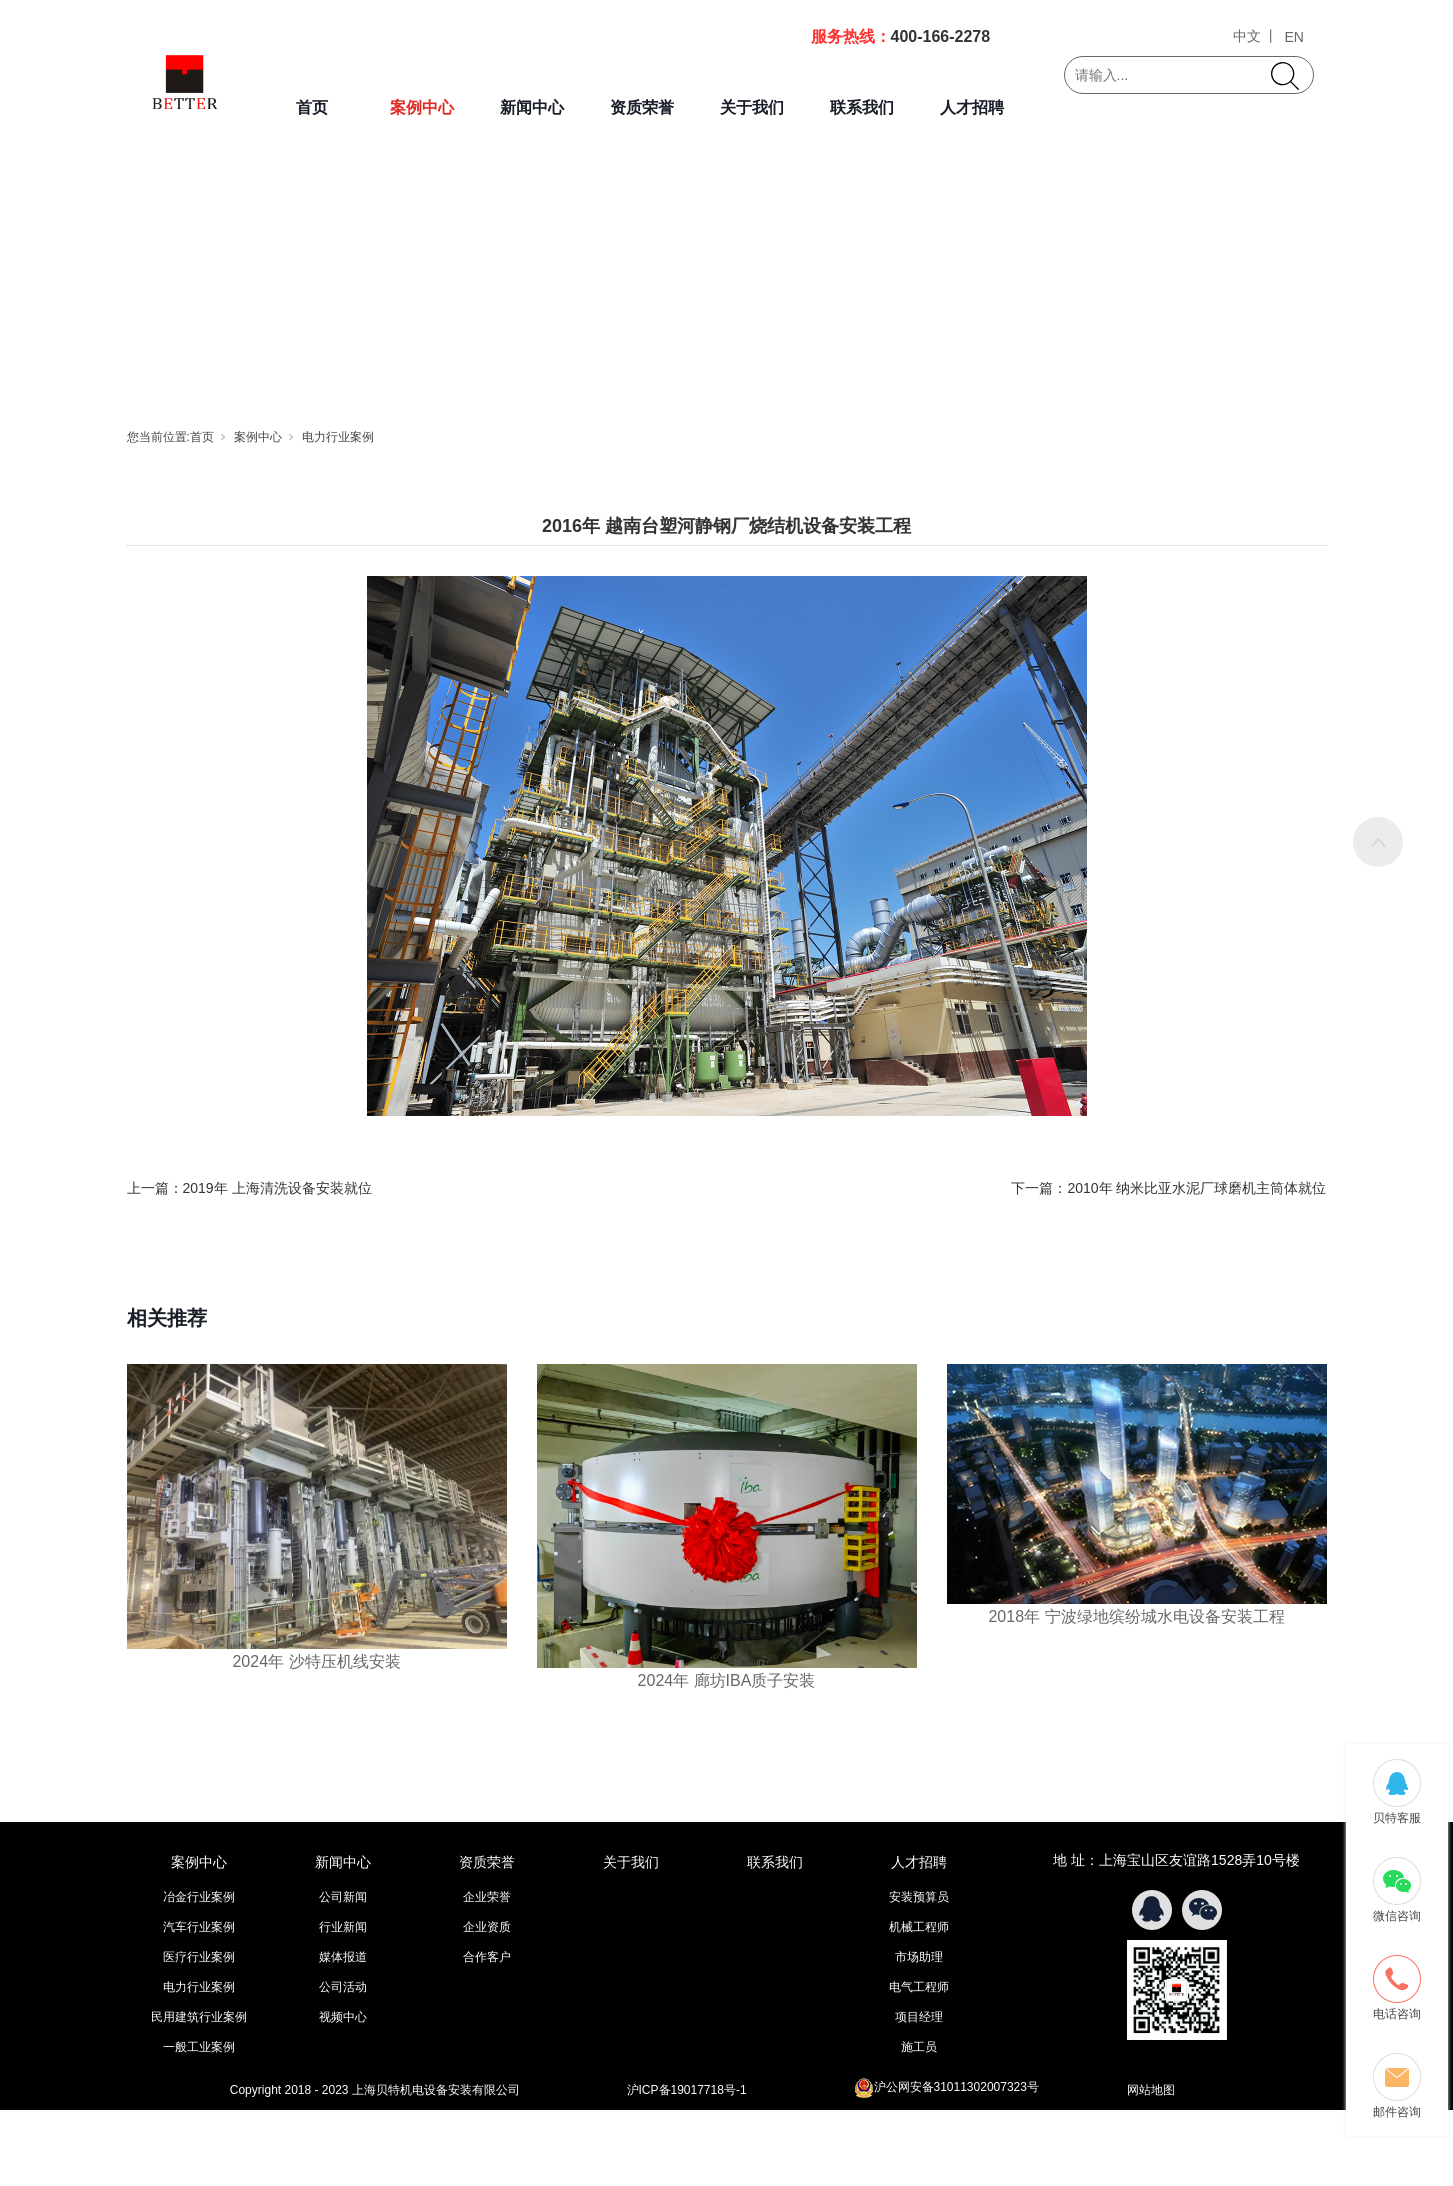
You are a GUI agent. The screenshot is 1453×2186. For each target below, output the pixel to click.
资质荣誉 (642, 107)
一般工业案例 (199, 2047)
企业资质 (487, 1927)
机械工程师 (919, 1927)
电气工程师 (919, 1987)
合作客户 (487, 1957)
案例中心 (422, 107)
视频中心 (343, 2017)
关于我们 (752, 107)
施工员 (919, 2047)
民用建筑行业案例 (199, 2017)
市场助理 (919, 1957)
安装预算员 (919, 1897)
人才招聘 (972, 107)
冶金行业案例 (199, 1897)
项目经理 (919, 2017)
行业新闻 (343, 1927)
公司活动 (343, 1987)
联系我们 (862, 107)
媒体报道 (343, 1957)
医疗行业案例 (199, 1957)
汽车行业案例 (199, 1927)
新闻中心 (532, 107)
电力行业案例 (338, 437)
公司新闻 (343, 1897)
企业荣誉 (487, 1897)
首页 (312, 107)
